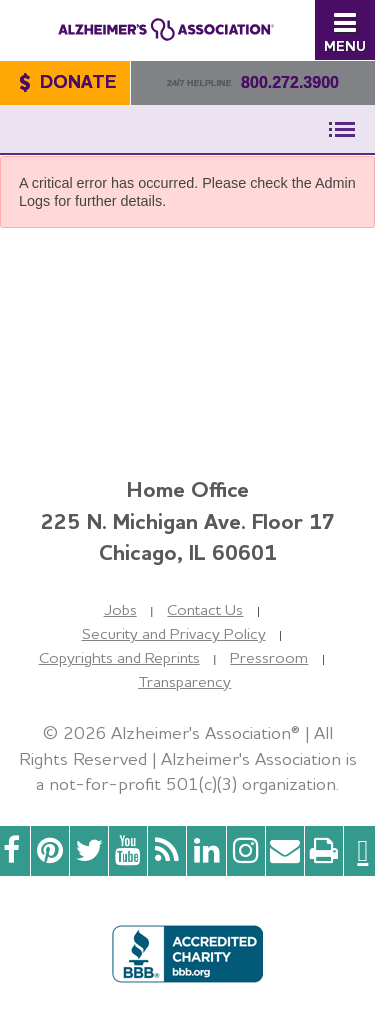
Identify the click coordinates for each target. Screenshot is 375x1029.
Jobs (120, 609)
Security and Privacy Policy (174, 633)
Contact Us (205, 609)
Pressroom (269, 657)
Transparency (184, 681)
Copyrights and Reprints (119, 657)
